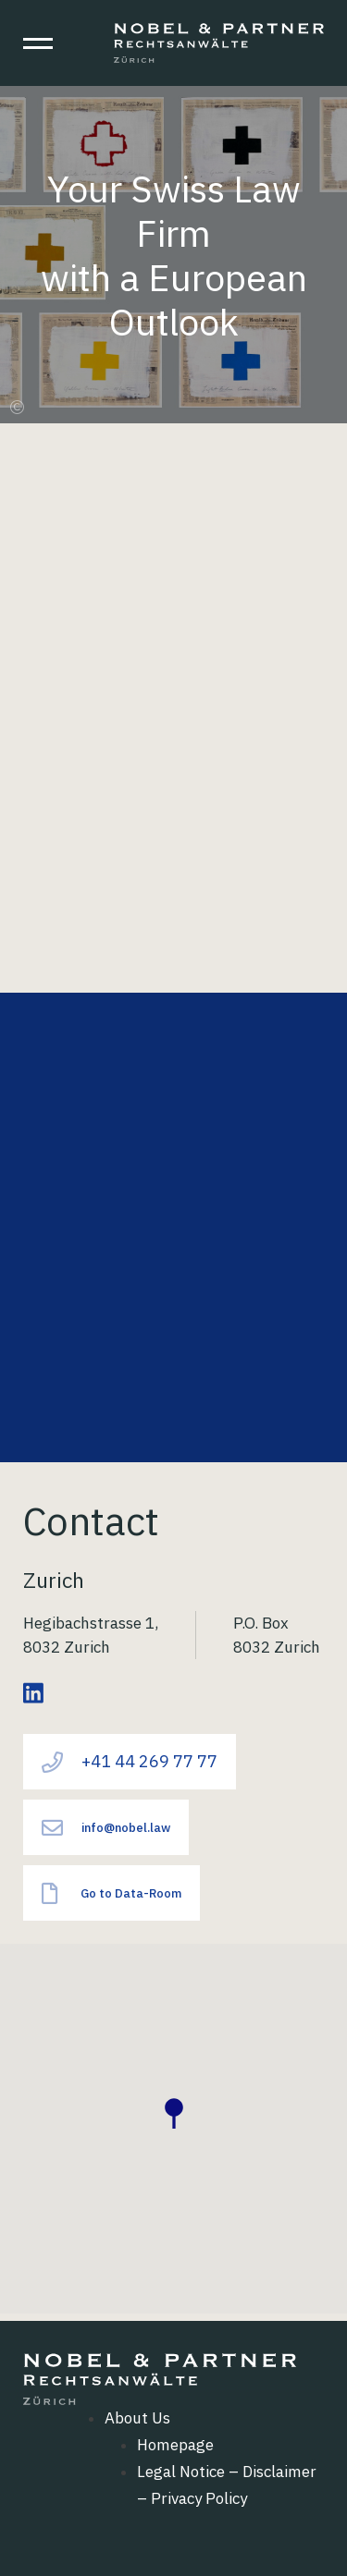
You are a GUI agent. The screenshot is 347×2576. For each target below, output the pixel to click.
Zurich (53, 1579)
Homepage (175, 2445)
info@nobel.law (106, 1827)
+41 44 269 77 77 (129, 1762)
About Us (137, 2418)
